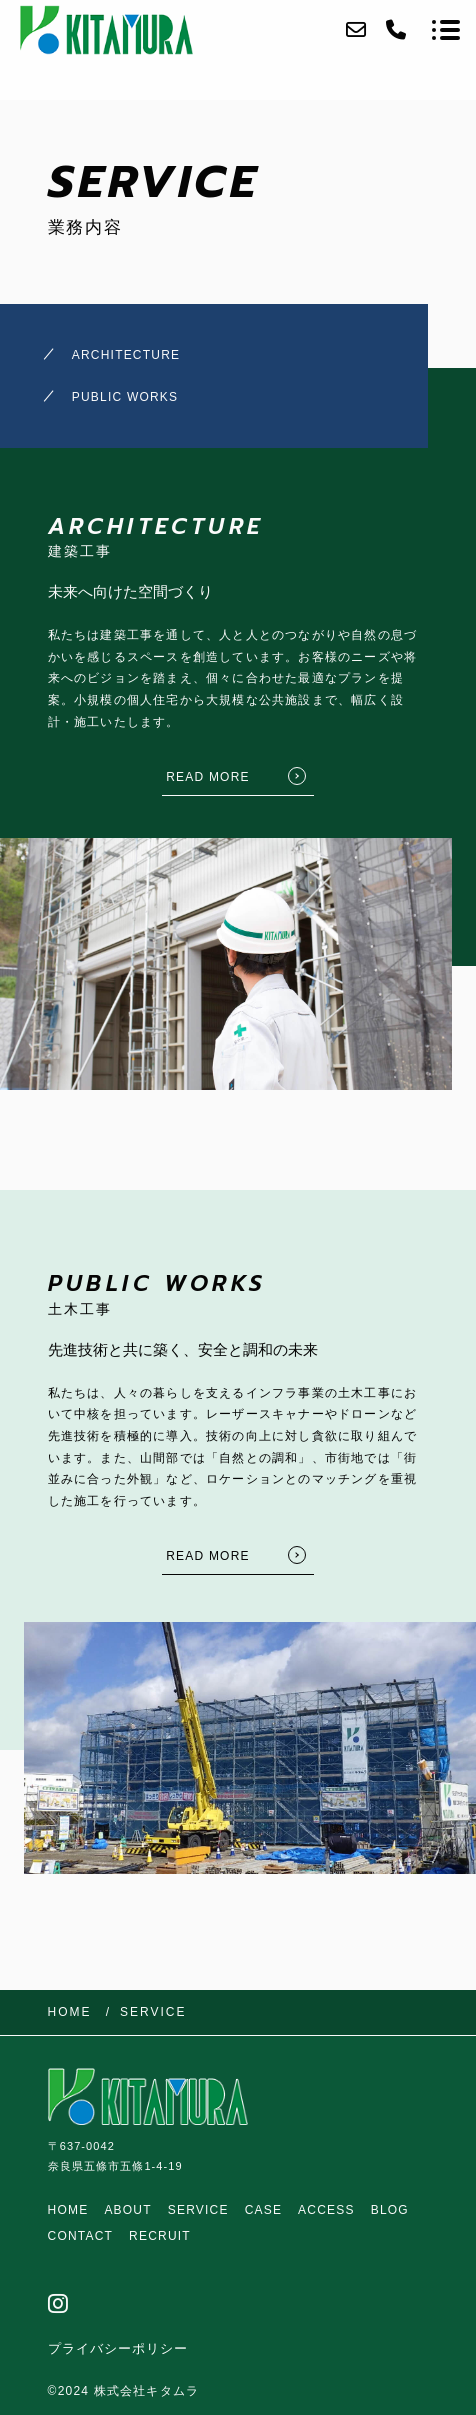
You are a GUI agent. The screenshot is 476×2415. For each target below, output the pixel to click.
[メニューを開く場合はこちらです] (446, 30)
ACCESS (326, 2210)
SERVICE (198, 2210)
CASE (263, 2210)
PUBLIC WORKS (125, 397)
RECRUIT (160, 2236)
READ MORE (207, 777)
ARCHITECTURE (126, 355)
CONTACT (81, 2236)
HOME (68, 2210)
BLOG (390, 2210)
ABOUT (127, 2210)
